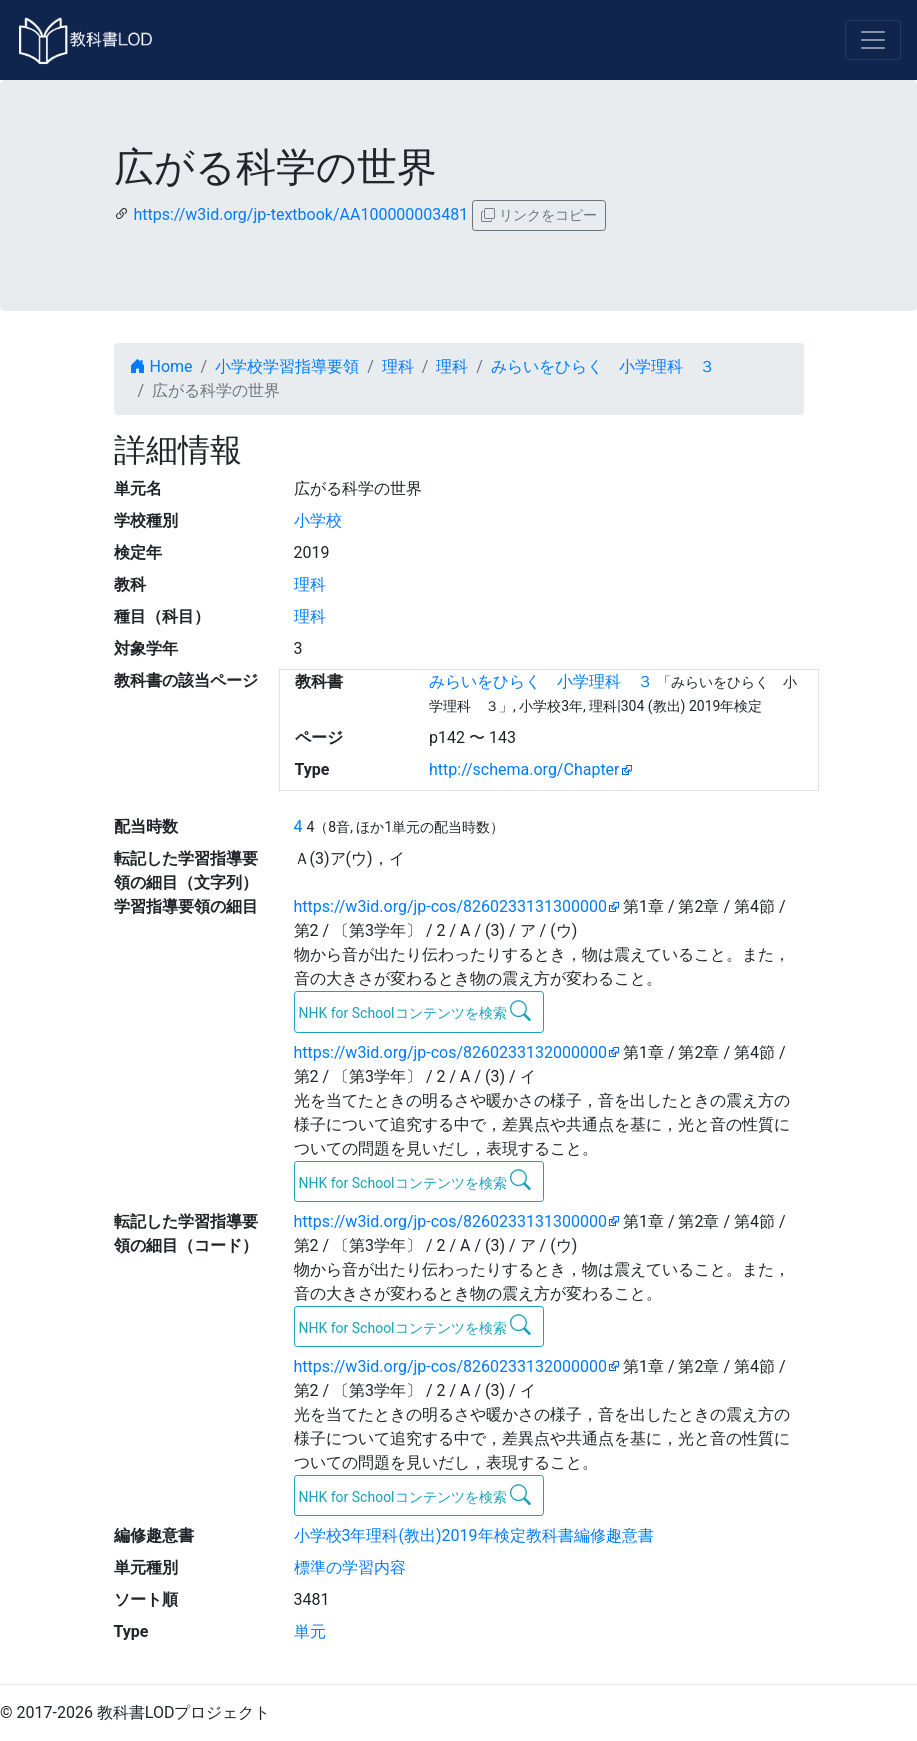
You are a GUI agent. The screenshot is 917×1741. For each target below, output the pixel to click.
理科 (398, 366)
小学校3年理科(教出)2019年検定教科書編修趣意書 (474, 1535)
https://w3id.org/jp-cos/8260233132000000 (450, 1052)
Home (161, 366)
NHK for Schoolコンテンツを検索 (415, 1011)
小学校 (318, 520)
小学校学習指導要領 (287, 366)
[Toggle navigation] (873, 40)
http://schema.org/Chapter (524, 769)
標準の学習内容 (350, 1567)
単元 (310, 1631)
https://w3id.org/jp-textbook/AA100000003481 (300, 214)
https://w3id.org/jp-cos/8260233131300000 (450, 906)
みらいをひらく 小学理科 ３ (603, 366)
